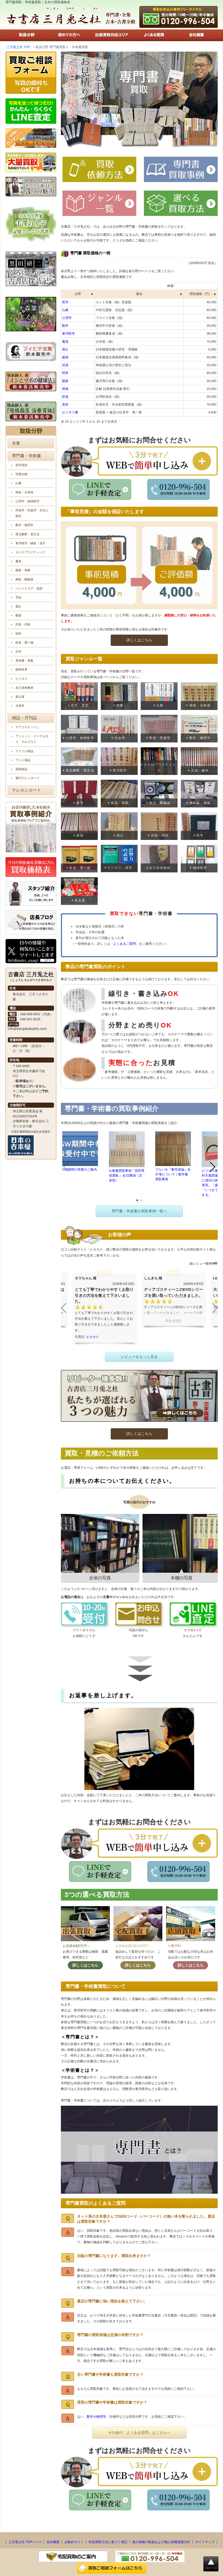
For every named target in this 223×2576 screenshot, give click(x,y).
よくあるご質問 (124, 943)
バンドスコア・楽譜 (28, 588)
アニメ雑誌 (22, 760)
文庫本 (19, 705)
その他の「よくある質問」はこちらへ (139, 2433)
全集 (16, 443)
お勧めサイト (74, 2542)
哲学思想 (21, 465)
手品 (18, 597)
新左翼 (19, 696)
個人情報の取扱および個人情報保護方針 (161, 2542)
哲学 (65, 302)
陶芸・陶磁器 (24, 579)
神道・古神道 (24, 492)
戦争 (65, 373)
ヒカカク (94, 1337)
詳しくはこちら (139, 640)
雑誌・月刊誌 (24, 717)
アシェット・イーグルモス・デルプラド (31, 739)
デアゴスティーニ (27, 727)
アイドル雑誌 (24, 751)
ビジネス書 (70, 412)
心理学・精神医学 (27, 501)
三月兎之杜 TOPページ (25, 2542)
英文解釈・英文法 (27, 534)
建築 (65, 357)
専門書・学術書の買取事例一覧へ (139, 1211)
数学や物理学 (96, 2416)
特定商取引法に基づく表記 (108, 2542)
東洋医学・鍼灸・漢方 (30, 543)
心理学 (67, 318)
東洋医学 (68, 333)
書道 (65, 341)
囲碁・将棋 (22, 570)
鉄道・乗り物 (24, 642)
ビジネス (21, 678)
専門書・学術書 (26, 455)
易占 (65, 349)
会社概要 (53, 2542)
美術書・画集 (24, 660)
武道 (65, 365)
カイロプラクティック (30, 552)
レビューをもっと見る (139, 1357)
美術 (65, 404)
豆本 (18, 651)
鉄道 (65, 396)
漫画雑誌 (21, 769)
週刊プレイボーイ (27, 778)
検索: (192, 286)
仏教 (65, 310)
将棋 (65, 389)
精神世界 (21, 669)
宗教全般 (21, 474)
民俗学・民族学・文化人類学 (31, 513)
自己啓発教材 (24, 687)
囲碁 (65, 381)
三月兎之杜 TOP (18, 47)
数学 (65, 325)
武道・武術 (22, 624)
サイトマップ (204, 2542)
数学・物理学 (24, 525)
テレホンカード (26, 790)
